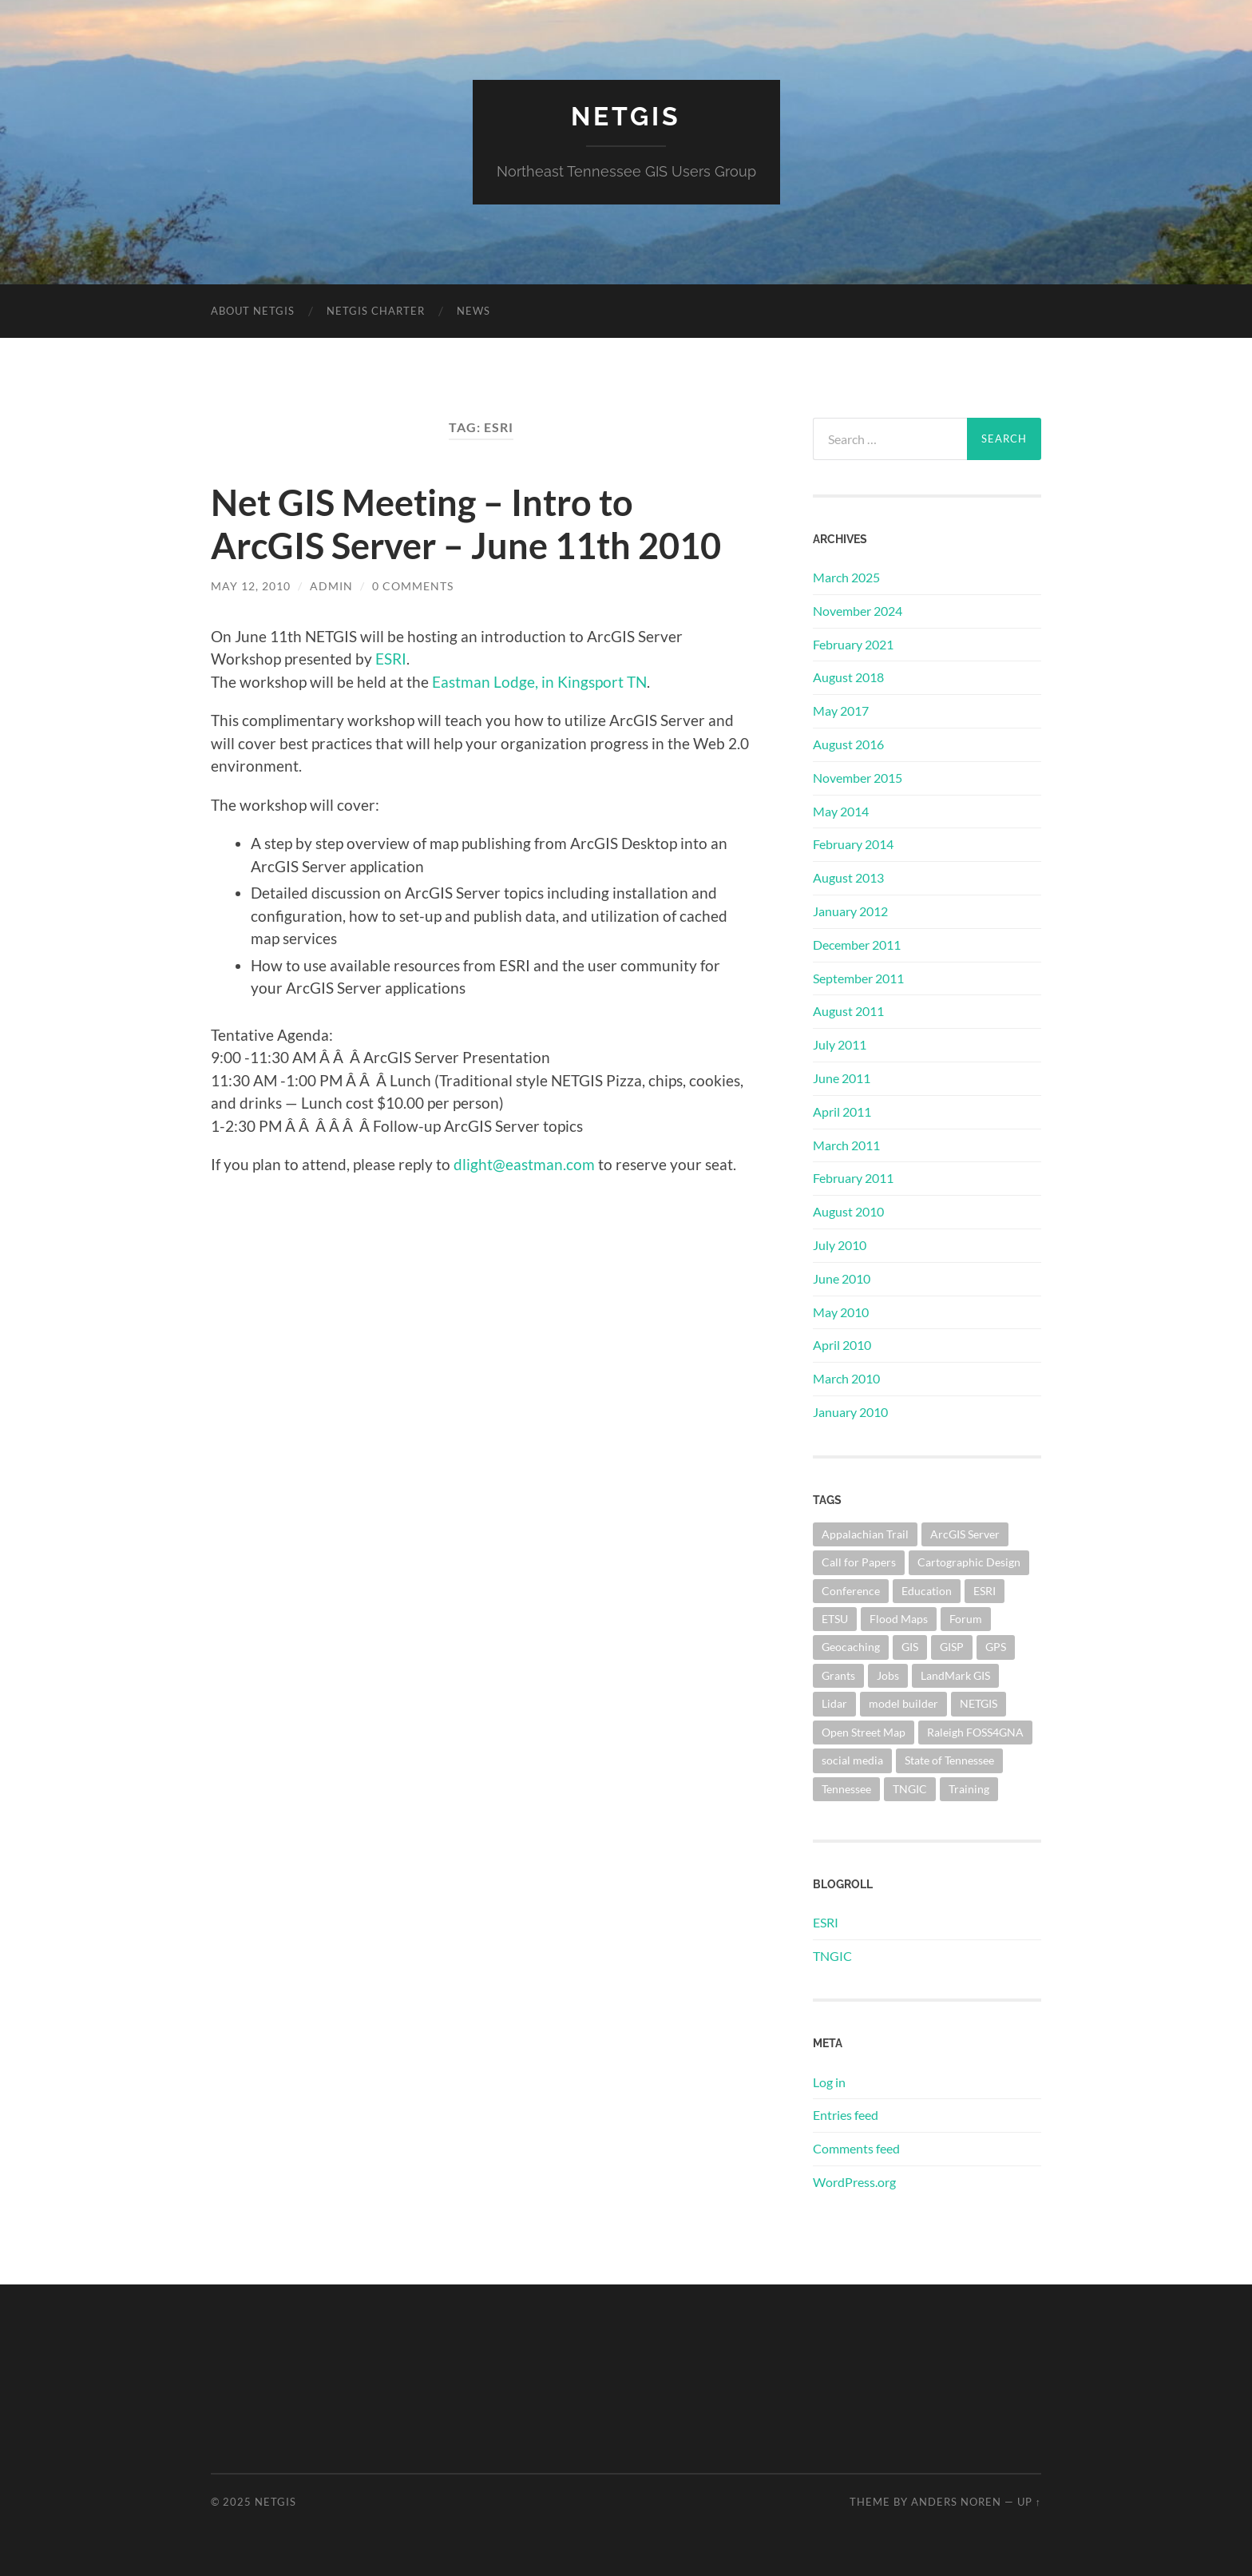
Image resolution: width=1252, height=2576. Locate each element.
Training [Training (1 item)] (969, 1789)
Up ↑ (1029, 2501)
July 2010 (839, 1244)
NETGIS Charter (376, 310)
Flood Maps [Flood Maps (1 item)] (899, 1618)
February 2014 (853, 843)
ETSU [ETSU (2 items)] (835, 1618)
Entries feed (845, 2114)
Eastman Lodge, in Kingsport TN (538, 682)
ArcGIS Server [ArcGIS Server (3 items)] (965, 1534)
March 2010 (846, 1378)
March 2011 (846, 1145)
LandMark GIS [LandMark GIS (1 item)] (955, 1675)
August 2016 (848, 744)
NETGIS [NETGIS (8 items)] (978, 1703)
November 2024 (857, 610)
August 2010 (848, 1211)
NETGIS (626, 116)
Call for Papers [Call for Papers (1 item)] (859, 1562)
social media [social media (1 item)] (852, 1760)
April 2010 (842, 1344)
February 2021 (853, 644)
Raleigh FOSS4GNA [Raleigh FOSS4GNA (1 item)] (975, 1732)
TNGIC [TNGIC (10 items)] (910, 1789)
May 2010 (841, 1312)
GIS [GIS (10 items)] (909, 1646)
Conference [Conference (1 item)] (851, 1591)
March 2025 (846, 577)
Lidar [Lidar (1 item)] (834, 1703)
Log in (829, 2082)
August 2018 (848, 677)
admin (331, 586)
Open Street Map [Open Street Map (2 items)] (863, 1732)
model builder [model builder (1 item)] (903, 1703)
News (473, 310)
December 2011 (857, 944)
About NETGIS (253, 310)
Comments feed (856, 2148)
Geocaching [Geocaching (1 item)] (851, 1646)
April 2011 (842, 1111)
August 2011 (848, 1010)
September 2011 (858, 978)
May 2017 (841, 710)
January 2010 (850, 1411)
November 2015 (857, 777)
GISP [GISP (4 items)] (952, 1646)
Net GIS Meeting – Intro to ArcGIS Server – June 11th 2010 (466, 524)
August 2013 (848, 877)
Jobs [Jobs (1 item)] (888, 1675)
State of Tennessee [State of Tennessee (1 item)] (949, 1760)
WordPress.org (854, 2181)
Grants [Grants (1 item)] (838, 1675)
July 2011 (839, 1044)
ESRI (390, 658)
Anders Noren (956, 2501)
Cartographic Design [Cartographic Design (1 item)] (968, 1562)
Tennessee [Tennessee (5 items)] (846, 1789)
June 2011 (841, 1078)
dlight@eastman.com (524, 1164)
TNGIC (832, 1955)
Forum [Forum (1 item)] (965, 1618)
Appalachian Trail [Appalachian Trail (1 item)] (865, 1534)
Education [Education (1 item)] (926, 1591)
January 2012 (850, 911)
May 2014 (841, 811)
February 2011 (853, 1177)
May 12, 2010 (251, 586)
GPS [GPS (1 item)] (995, 1646)
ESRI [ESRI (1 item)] (984, 1591)
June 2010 (841, 1278)
